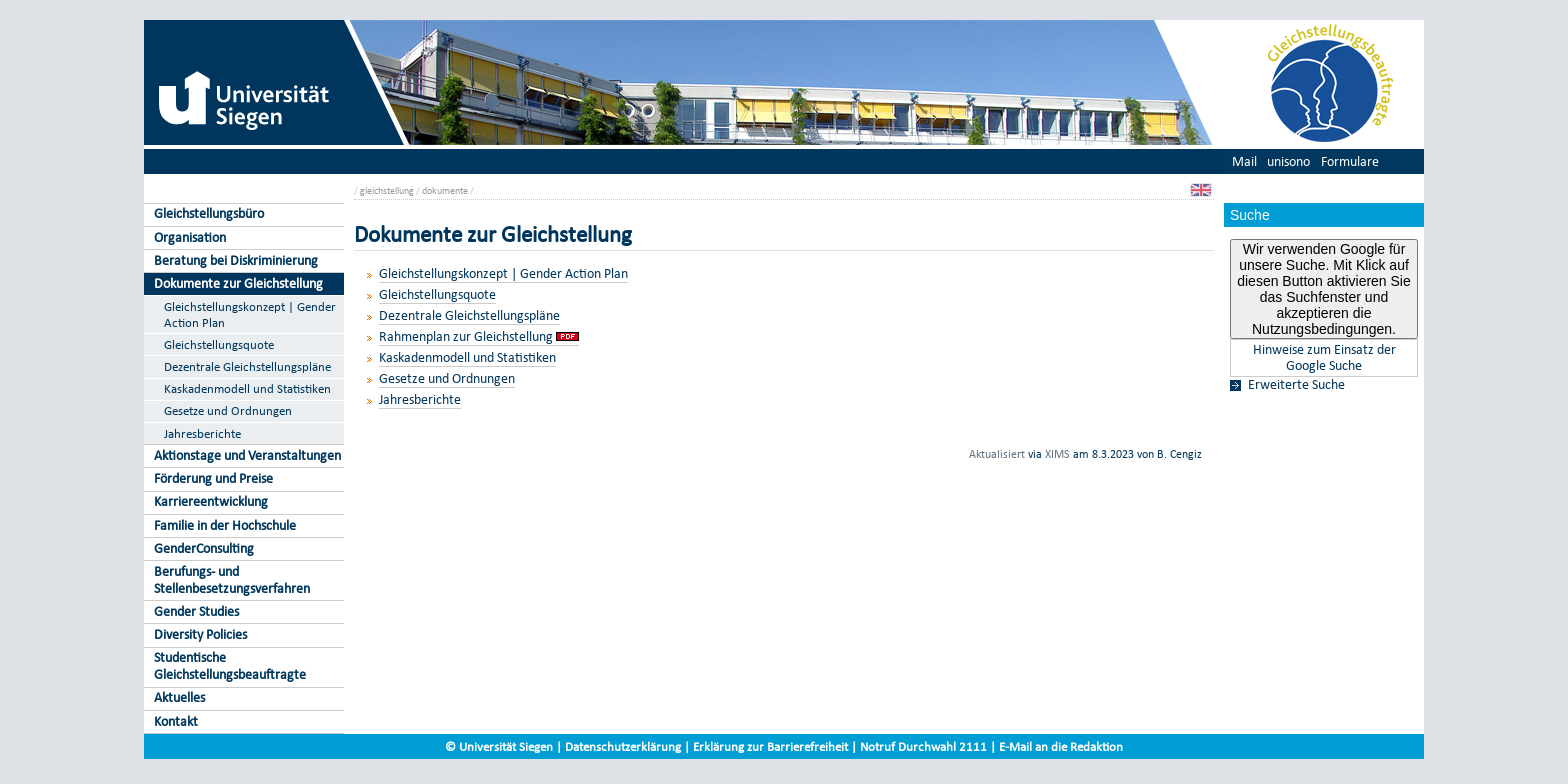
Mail (1244, 161)
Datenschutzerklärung (623, 746)
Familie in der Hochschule (225, 525)
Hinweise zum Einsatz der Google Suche (1324, 358)
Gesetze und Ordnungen (228, 410)
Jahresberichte (202, 433)
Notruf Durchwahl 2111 (923, 746)
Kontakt (176, 721)
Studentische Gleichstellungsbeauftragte (230, 666)
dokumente (445, 190)
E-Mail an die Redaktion (1061, 746)
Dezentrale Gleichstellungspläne (247, 366)
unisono (1288, 161)
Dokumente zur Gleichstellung (238, 283)
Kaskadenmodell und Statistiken (247, 388)
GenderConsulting (204, 548)
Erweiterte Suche (1296, 385)
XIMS (1057, 454)
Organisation (190, 237)
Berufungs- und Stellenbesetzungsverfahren (232, 580)
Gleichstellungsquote (219, 344)
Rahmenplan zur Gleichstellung (466, 336)
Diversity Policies (200, 634)
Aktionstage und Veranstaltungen (247, 455)
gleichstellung (387, 190)
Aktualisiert (997, 454)
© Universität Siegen (499, 746)
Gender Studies (196, 611)
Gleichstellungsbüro (209, 213)
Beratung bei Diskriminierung (236, 260)
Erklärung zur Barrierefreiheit (770, 746)
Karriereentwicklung (211, 501)
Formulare (1350, 161)
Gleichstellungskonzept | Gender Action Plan (250, 314)
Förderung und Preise (213, 478)
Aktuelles (179, 697)
